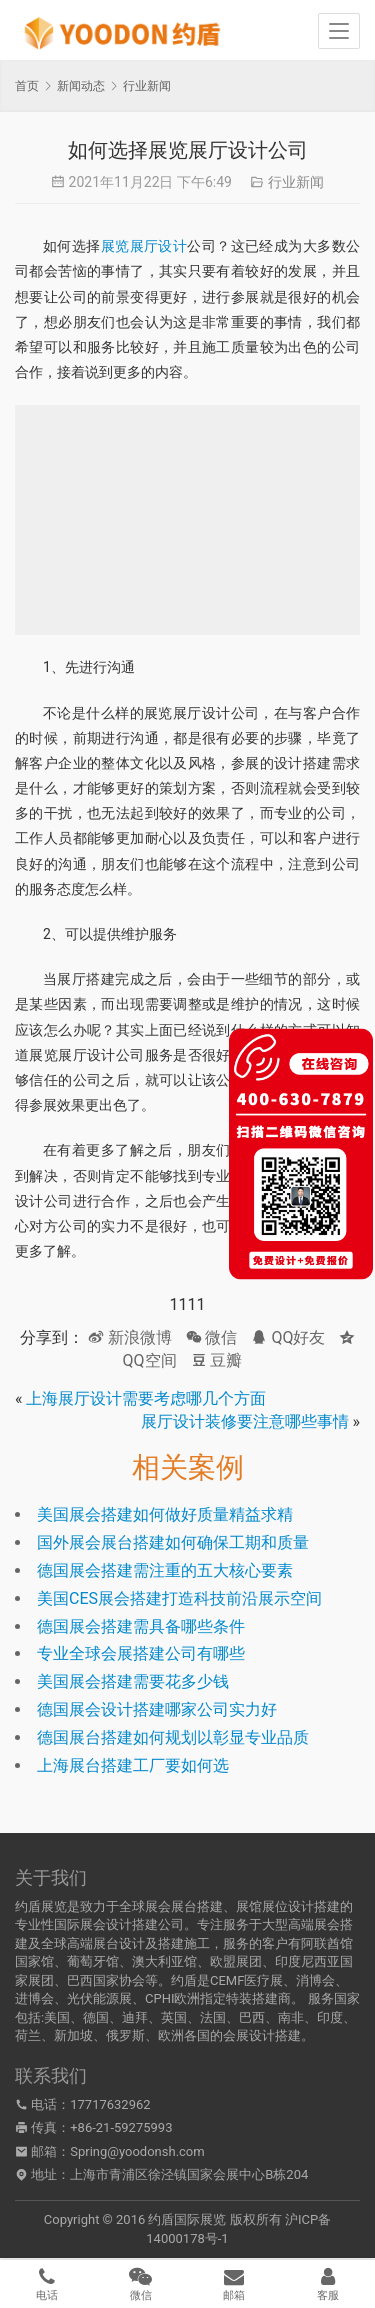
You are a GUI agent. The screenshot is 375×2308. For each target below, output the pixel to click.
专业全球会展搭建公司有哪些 (141, 1653)
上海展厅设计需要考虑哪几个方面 (146, 1398)
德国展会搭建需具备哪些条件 (141, 1626)
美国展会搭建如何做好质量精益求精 (165, 1514)
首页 (27, 86)
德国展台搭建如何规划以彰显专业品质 (173, 1737)
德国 (96, 2017)
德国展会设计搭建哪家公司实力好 (157, 1709)
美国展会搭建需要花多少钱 (133, 1681)
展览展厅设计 (144, 246)
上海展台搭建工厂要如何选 (133, 1765)
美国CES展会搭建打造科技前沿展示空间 (179, 1598)
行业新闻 (296, 182)
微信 (212, 1337)
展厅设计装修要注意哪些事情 (245, 1421)
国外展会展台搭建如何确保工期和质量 (173, 1542)
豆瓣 (217, 1360)
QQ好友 (288, 1337)
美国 (57, 2017)
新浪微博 (130, 1337)
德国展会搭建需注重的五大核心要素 (165, 1570)
